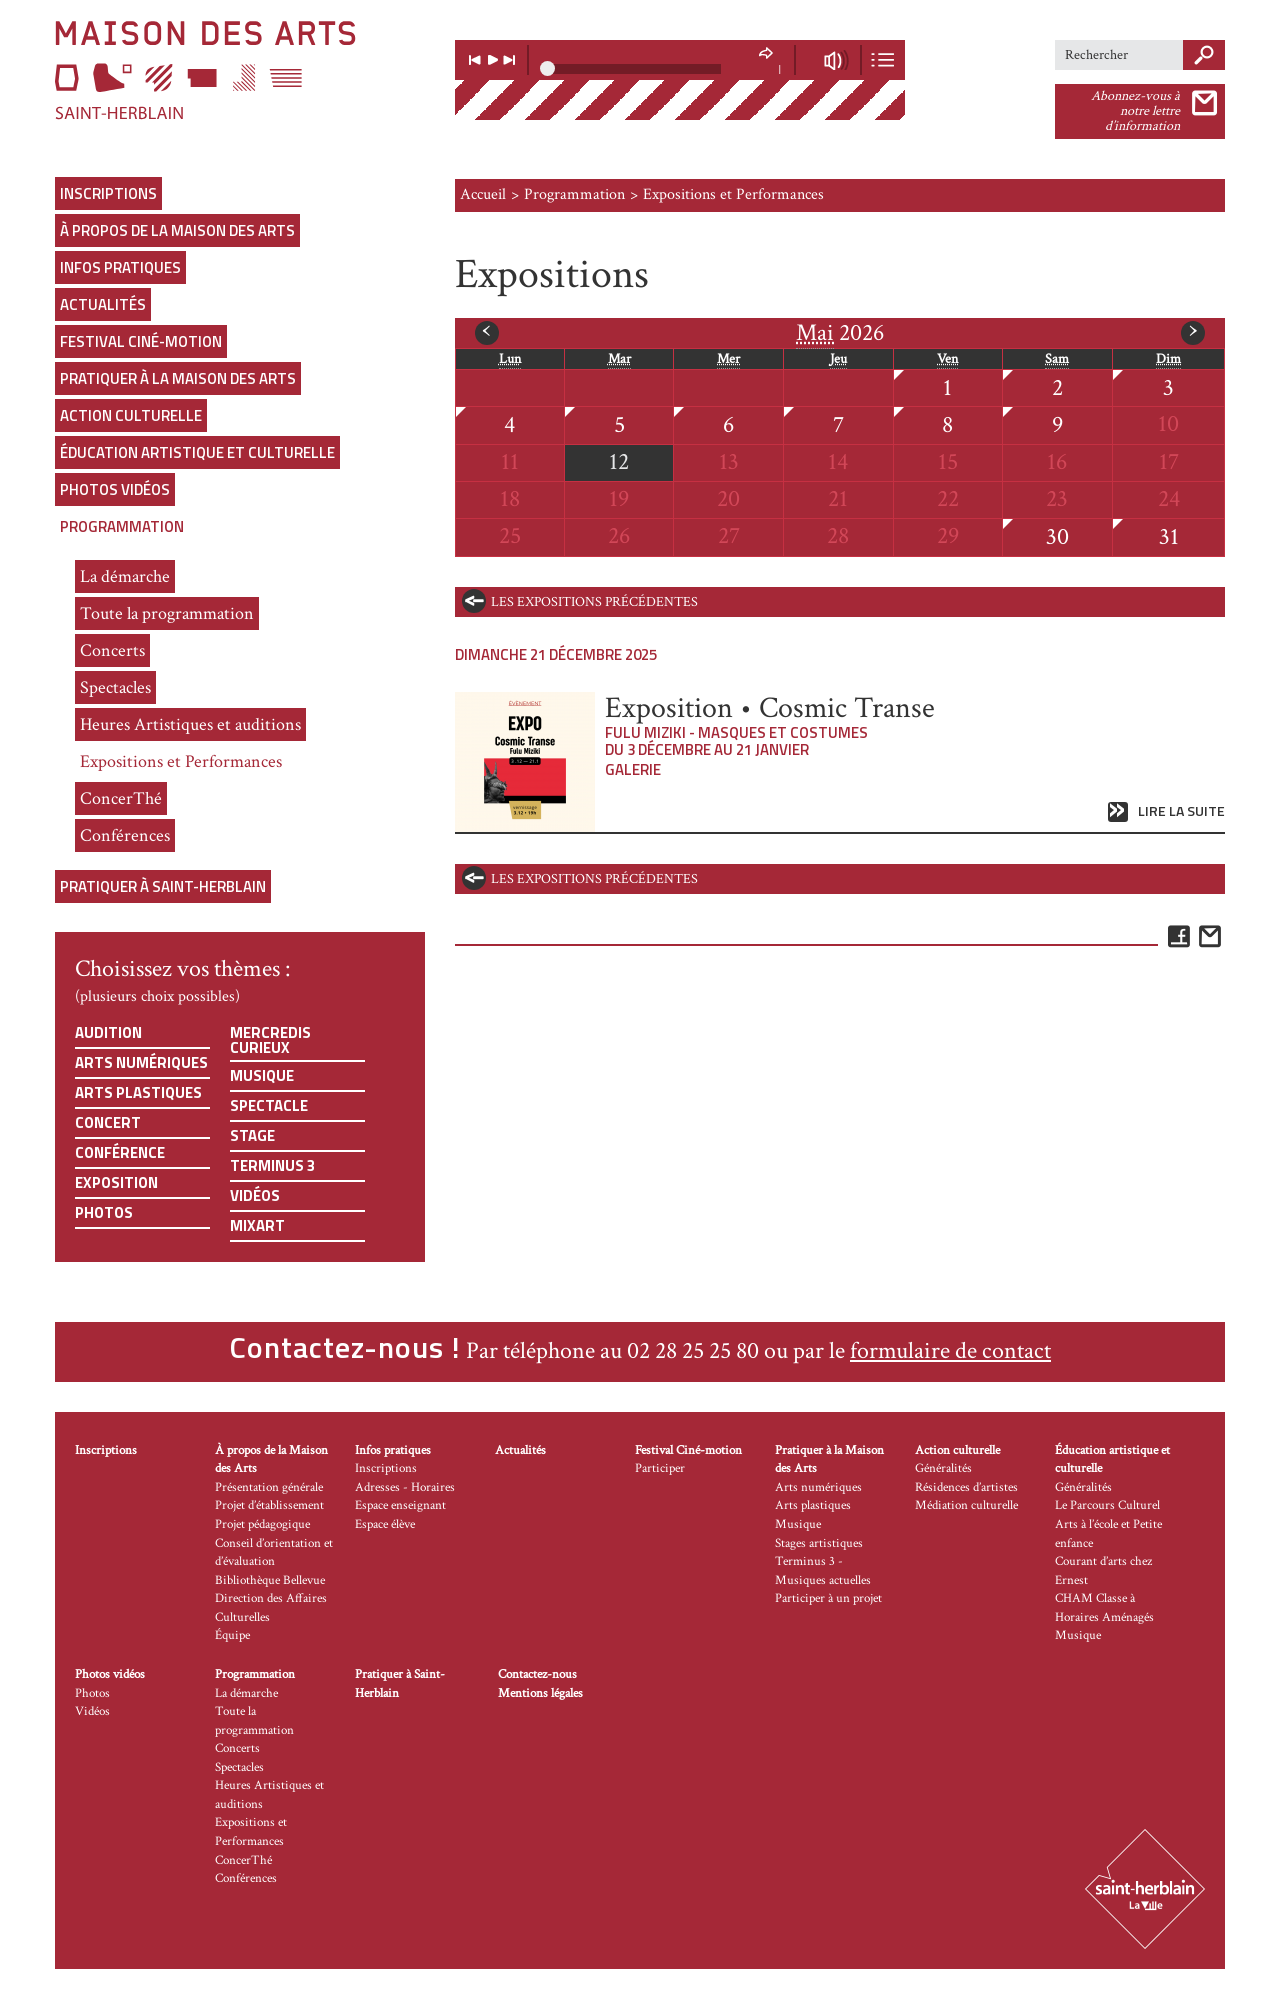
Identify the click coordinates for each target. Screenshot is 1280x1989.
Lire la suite (1181, 811)
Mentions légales (540, 1693)
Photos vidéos (115, 489)
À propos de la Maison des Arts (177, 230)
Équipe (232, 1635)
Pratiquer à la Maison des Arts (178, 378)
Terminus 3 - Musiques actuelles (823, 1571)
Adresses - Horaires (405, 1487)
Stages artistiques (819, 1543)
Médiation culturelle (966, 1505)
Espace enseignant (400, 1505)
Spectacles (115, 687)
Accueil (483, 194)
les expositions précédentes (594, 602)
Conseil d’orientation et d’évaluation (274, 1553)
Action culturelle (131, 415)
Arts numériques (141, 1062)
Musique (262, 1075)
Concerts (112, 650)
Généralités (943, 1468)
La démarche (125, 576)
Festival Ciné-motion (141, 341)
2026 (840, 333)
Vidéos (255, 1195)
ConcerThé (121, 798)
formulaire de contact (950, 1350)
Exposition (116, 1182)
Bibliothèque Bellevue (270, 1580)
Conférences (125, 835)
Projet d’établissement (269, 1505)
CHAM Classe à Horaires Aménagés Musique (1104, 1617)
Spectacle (269, 1105)
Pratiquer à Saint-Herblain (163, 886)
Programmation (122, 526)
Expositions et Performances (181, 761)
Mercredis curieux (270, 1040)
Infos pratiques (120, 267)
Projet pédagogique (262, 1524)
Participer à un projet (828, 1598)
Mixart (257, 1225)
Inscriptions (108, 193)
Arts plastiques (138, 1092)
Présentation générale (269, 1487)
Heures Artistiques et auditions (190, 724)
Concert (108, 1122)
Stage (252, 1135)
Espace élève (385, 1524)
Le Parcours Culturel (1107, 1505)
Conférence (120, 1152)
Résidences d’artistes (966, 1487)
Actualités (103, 304)
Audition (108, 1032)
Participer (660, 1468)
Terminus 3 (272, 1165)
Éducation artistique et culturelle (197, 452)
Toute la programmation (167, 613)
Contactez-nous (537, 1674)
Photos (104, 1212)
